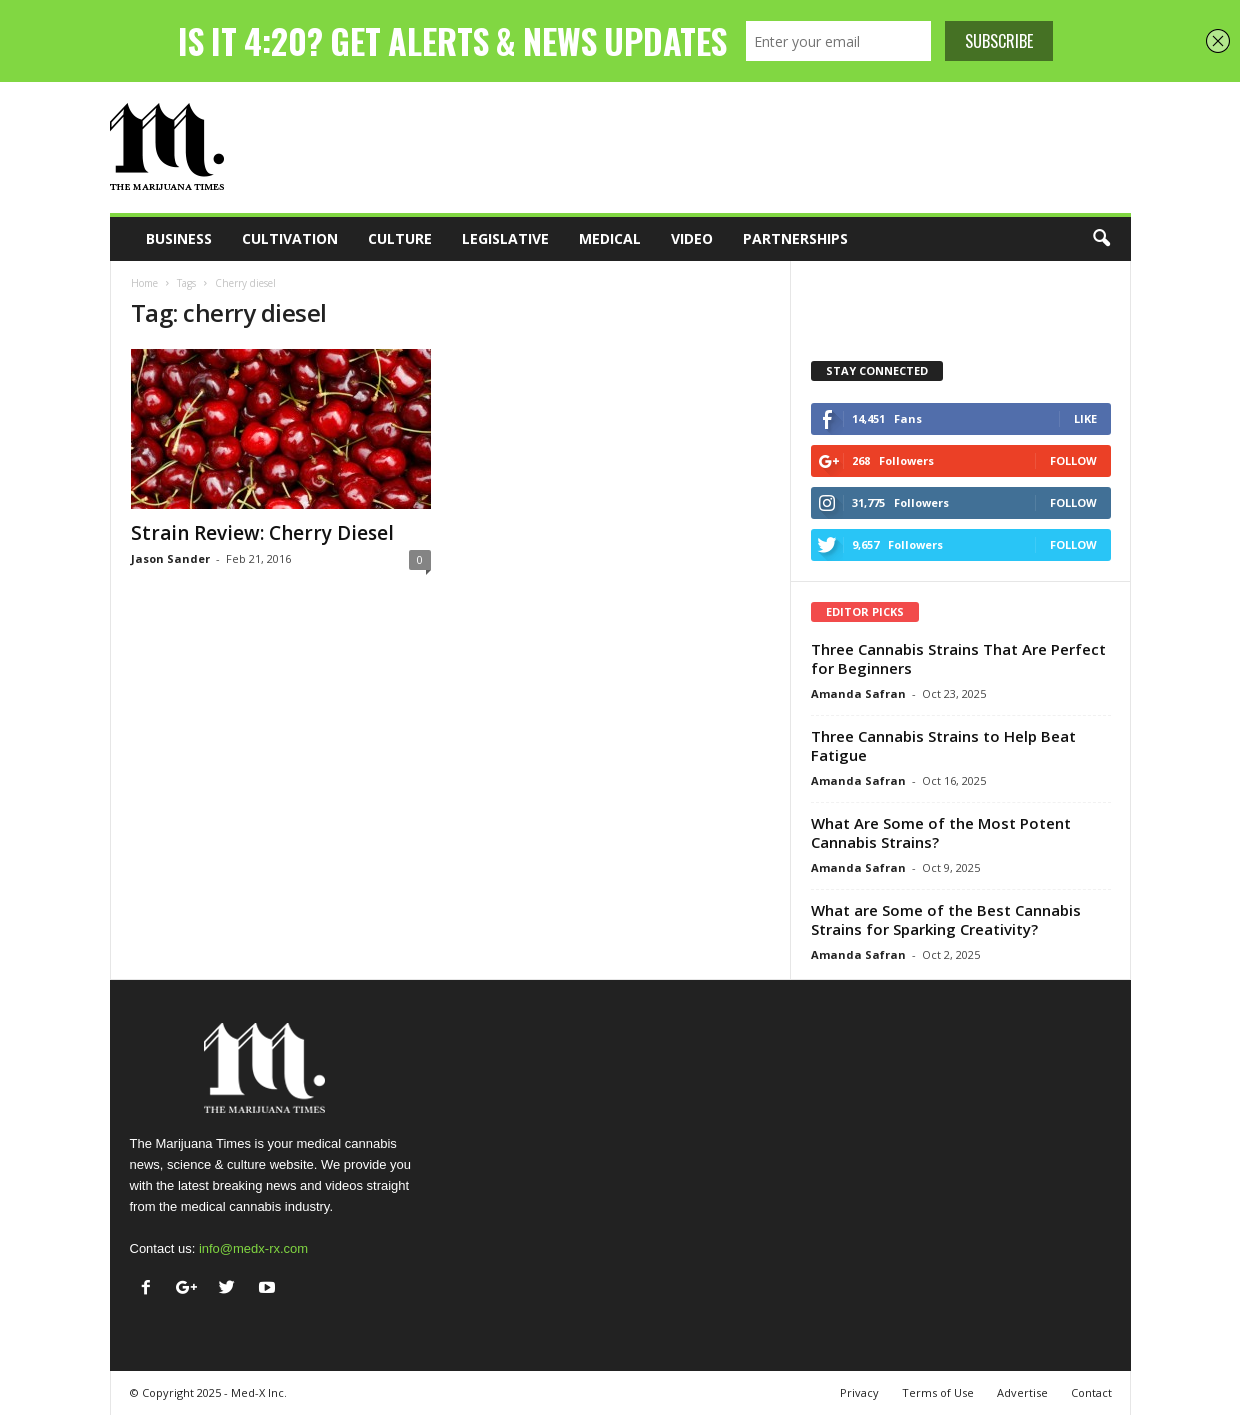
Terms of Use (938, 1392)
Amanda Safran (858, 693)
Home (144, 283)
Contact (1091, 1392)
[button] (1101, 239)
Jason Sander (170, 558)
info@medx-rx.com (253, 1248)
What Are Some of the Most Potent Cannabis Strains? (941, 832)
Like (1085, 418)
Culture (400, 238)
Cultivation (290, 238)
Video (692, 238)
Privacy (859, 1392)
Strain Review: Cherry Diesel (262, 533)
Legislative (505, 238)
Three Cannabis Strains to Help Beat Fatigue (943, 745)
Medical (610, 238)
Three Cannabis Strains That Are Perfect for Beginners (958, 658)
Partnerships (795, 238)
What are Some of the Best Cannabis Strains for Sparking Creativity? (946, 919)
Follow (1073, 460)
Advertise (1022, 1392)
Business (179, 238)
